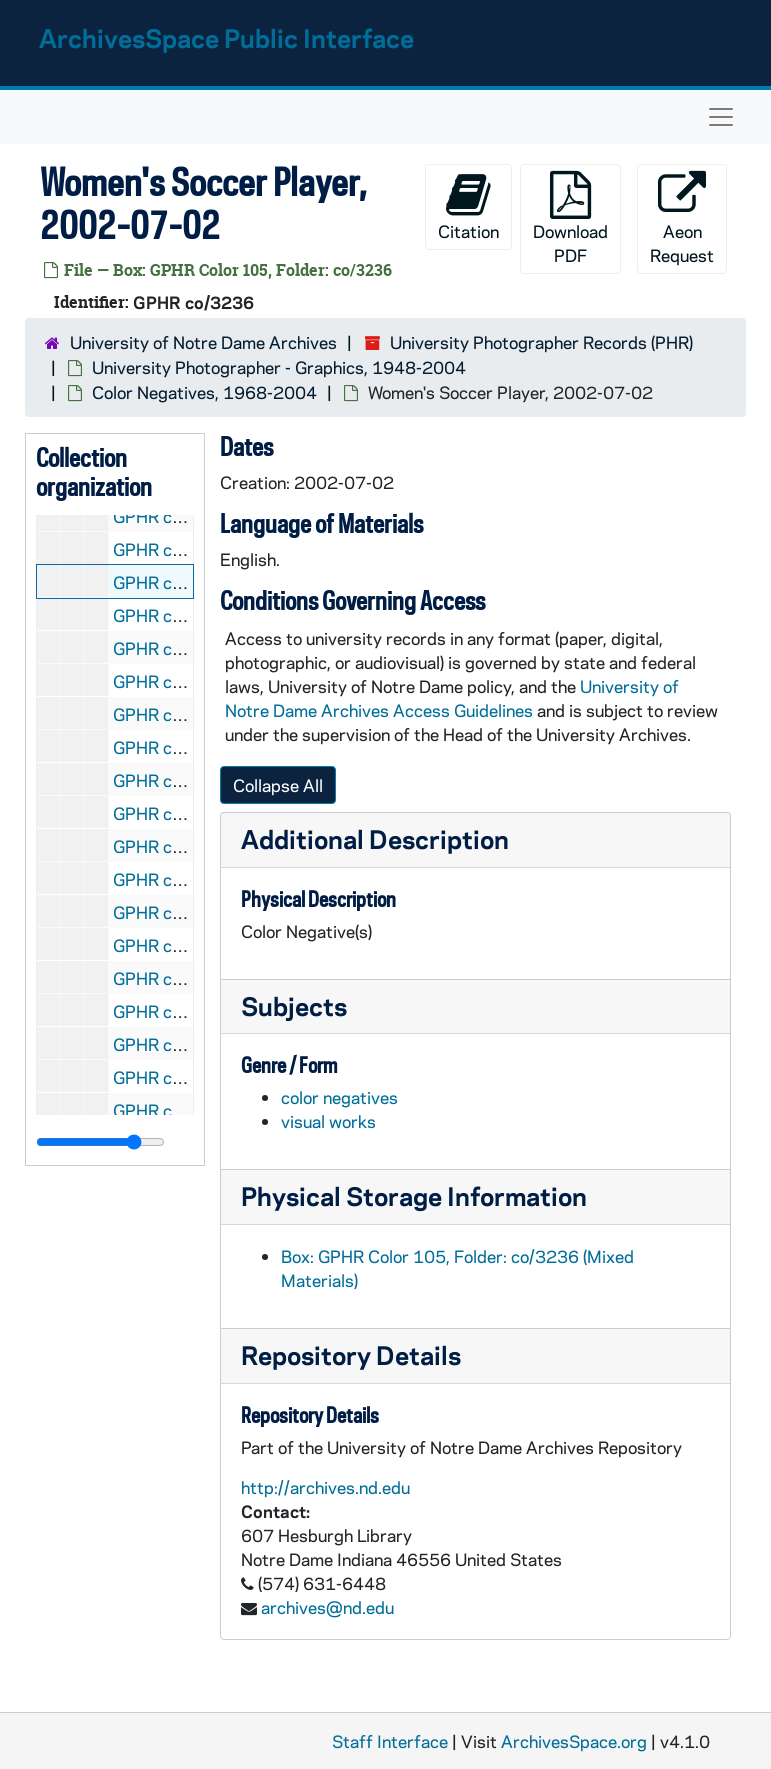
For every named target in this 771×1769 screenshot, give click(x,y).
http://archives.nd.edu (325, 1487)
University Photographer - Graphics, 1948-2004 (279, 367)
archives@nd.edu (327, 1607)
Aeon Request (682, 218)
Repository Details (351, 1354)
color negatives (339, 1097)
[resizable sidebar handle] (100, 1142)
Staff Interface (390, 1741)
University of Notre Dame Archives (203, 342)
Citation (468, 206)
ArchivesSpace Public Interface (226, 37)
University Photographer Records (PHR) (541, 342)
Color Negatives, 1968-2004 (204, 392)
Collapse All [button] (278, 785)
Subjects (294, 1005)
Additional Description (375, 838)
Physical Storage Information (414, 1195)
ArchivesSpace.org (574, 1741)
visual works (328, 1121)
